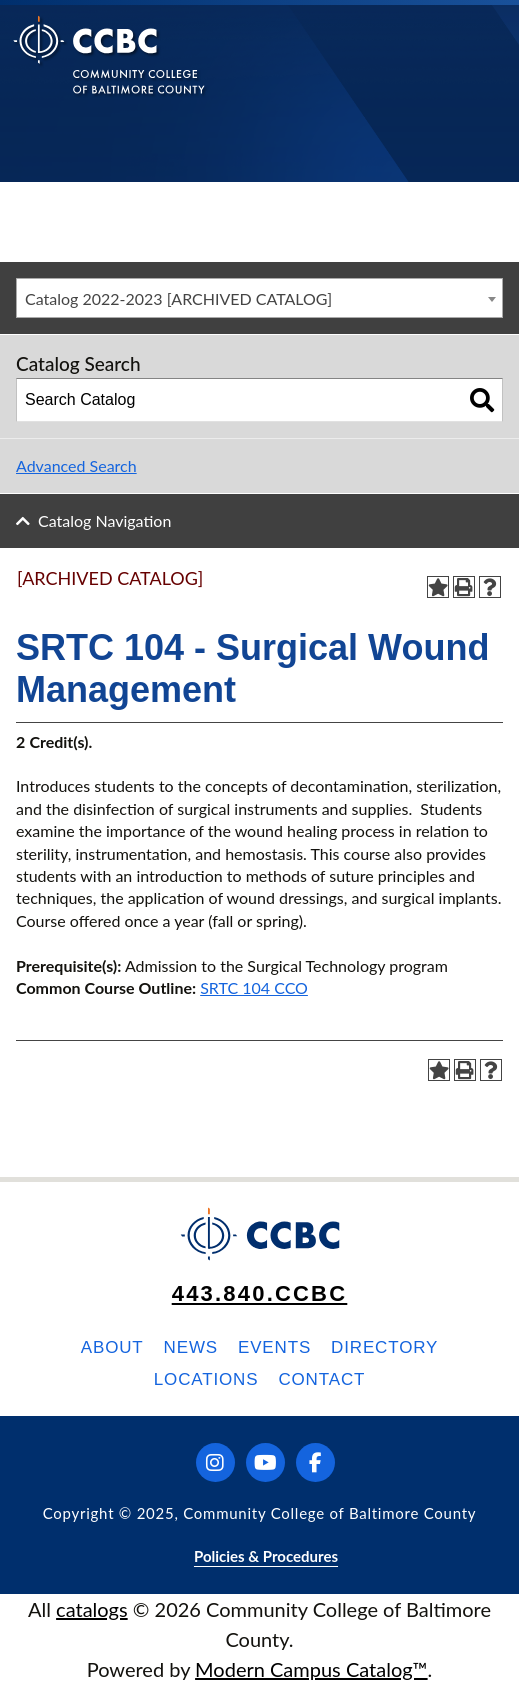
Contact (321, 1379)
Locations (206, 1379)
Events (274, 1347)
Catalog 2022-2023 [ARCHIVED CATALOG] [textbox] (178, 298)
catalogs (92, 1609)
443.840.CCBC (260, 1293)
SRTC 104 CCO (254, 987)
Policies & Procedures (266, 1556)
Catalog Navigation (104, 520)
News (191, 1347)
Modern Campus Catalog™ (311, 1669)
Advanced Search (76, 465)
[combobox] (259, 298)
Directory (384, 1347)
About (112, 1347)
